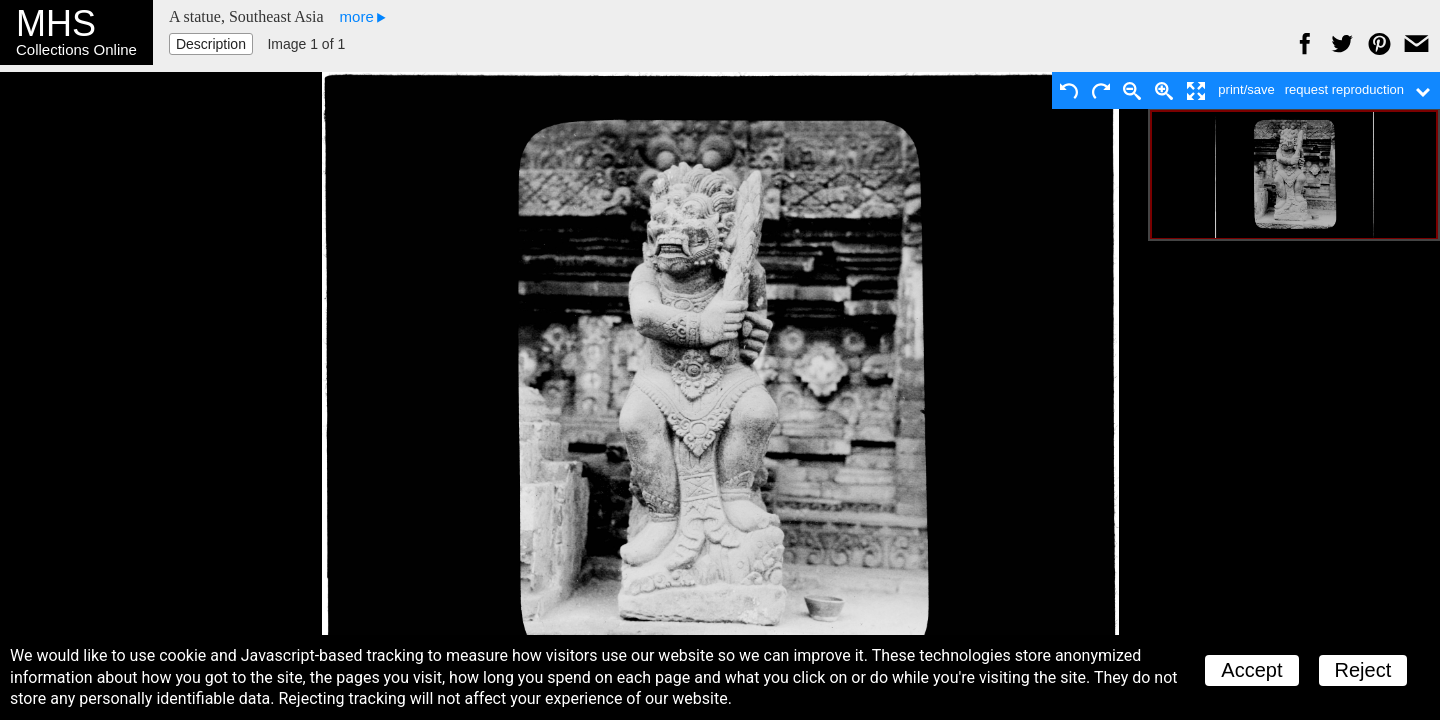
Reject (1363, 670)
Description (211, 44)
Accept (1251, 670)
